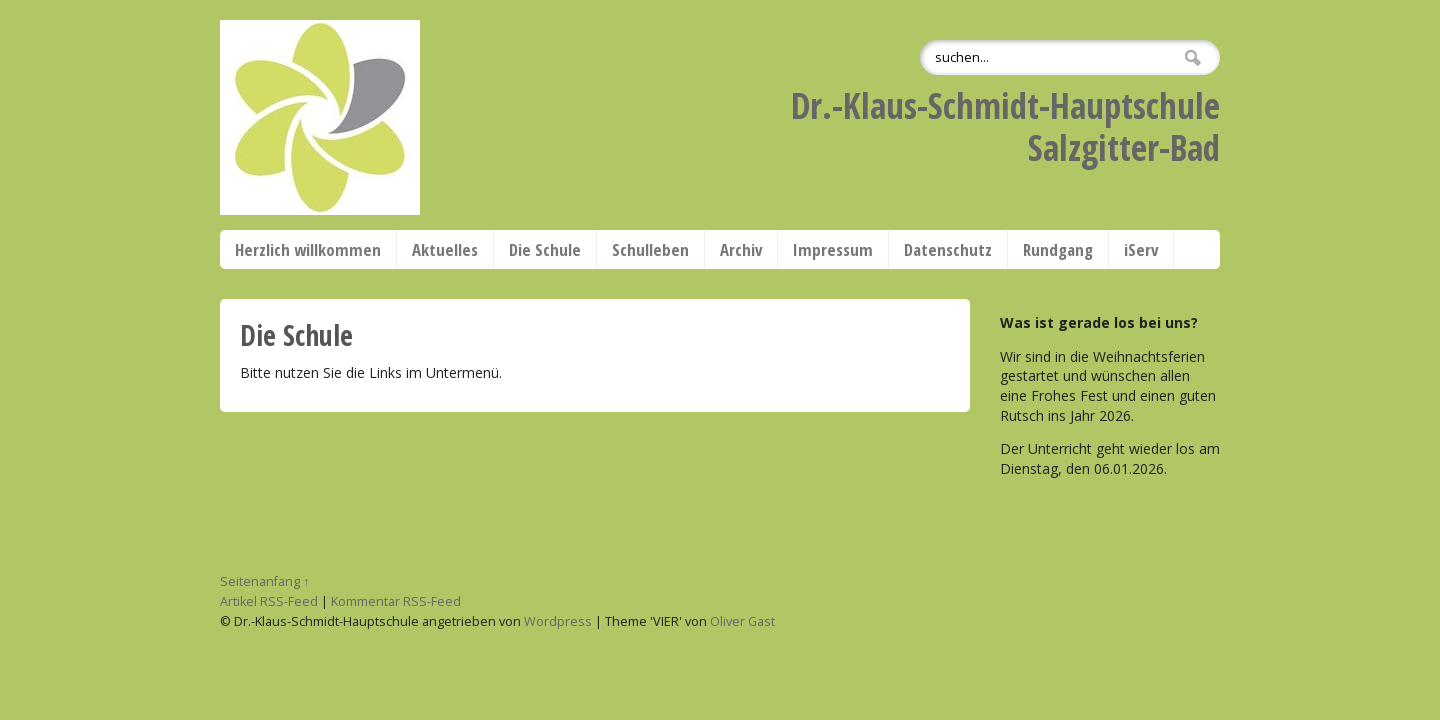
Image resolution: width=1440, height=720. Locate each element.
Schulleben (650, 249)
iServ (1141, 249)
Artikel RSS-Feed (269, 601)
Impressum (833, 249)
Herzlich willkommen (308, 249)
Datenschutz (948, 249)
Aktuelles (445, 249)
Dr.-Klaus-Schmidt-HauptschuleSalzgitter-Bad (1005, 126)
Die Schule (545, 249)
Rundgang (1058, 249)
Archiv (741, 249)
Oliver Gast (742, 621)
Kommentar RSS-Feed (396, 601)
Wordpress (558, 621)
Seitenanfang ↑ (264, 581)
